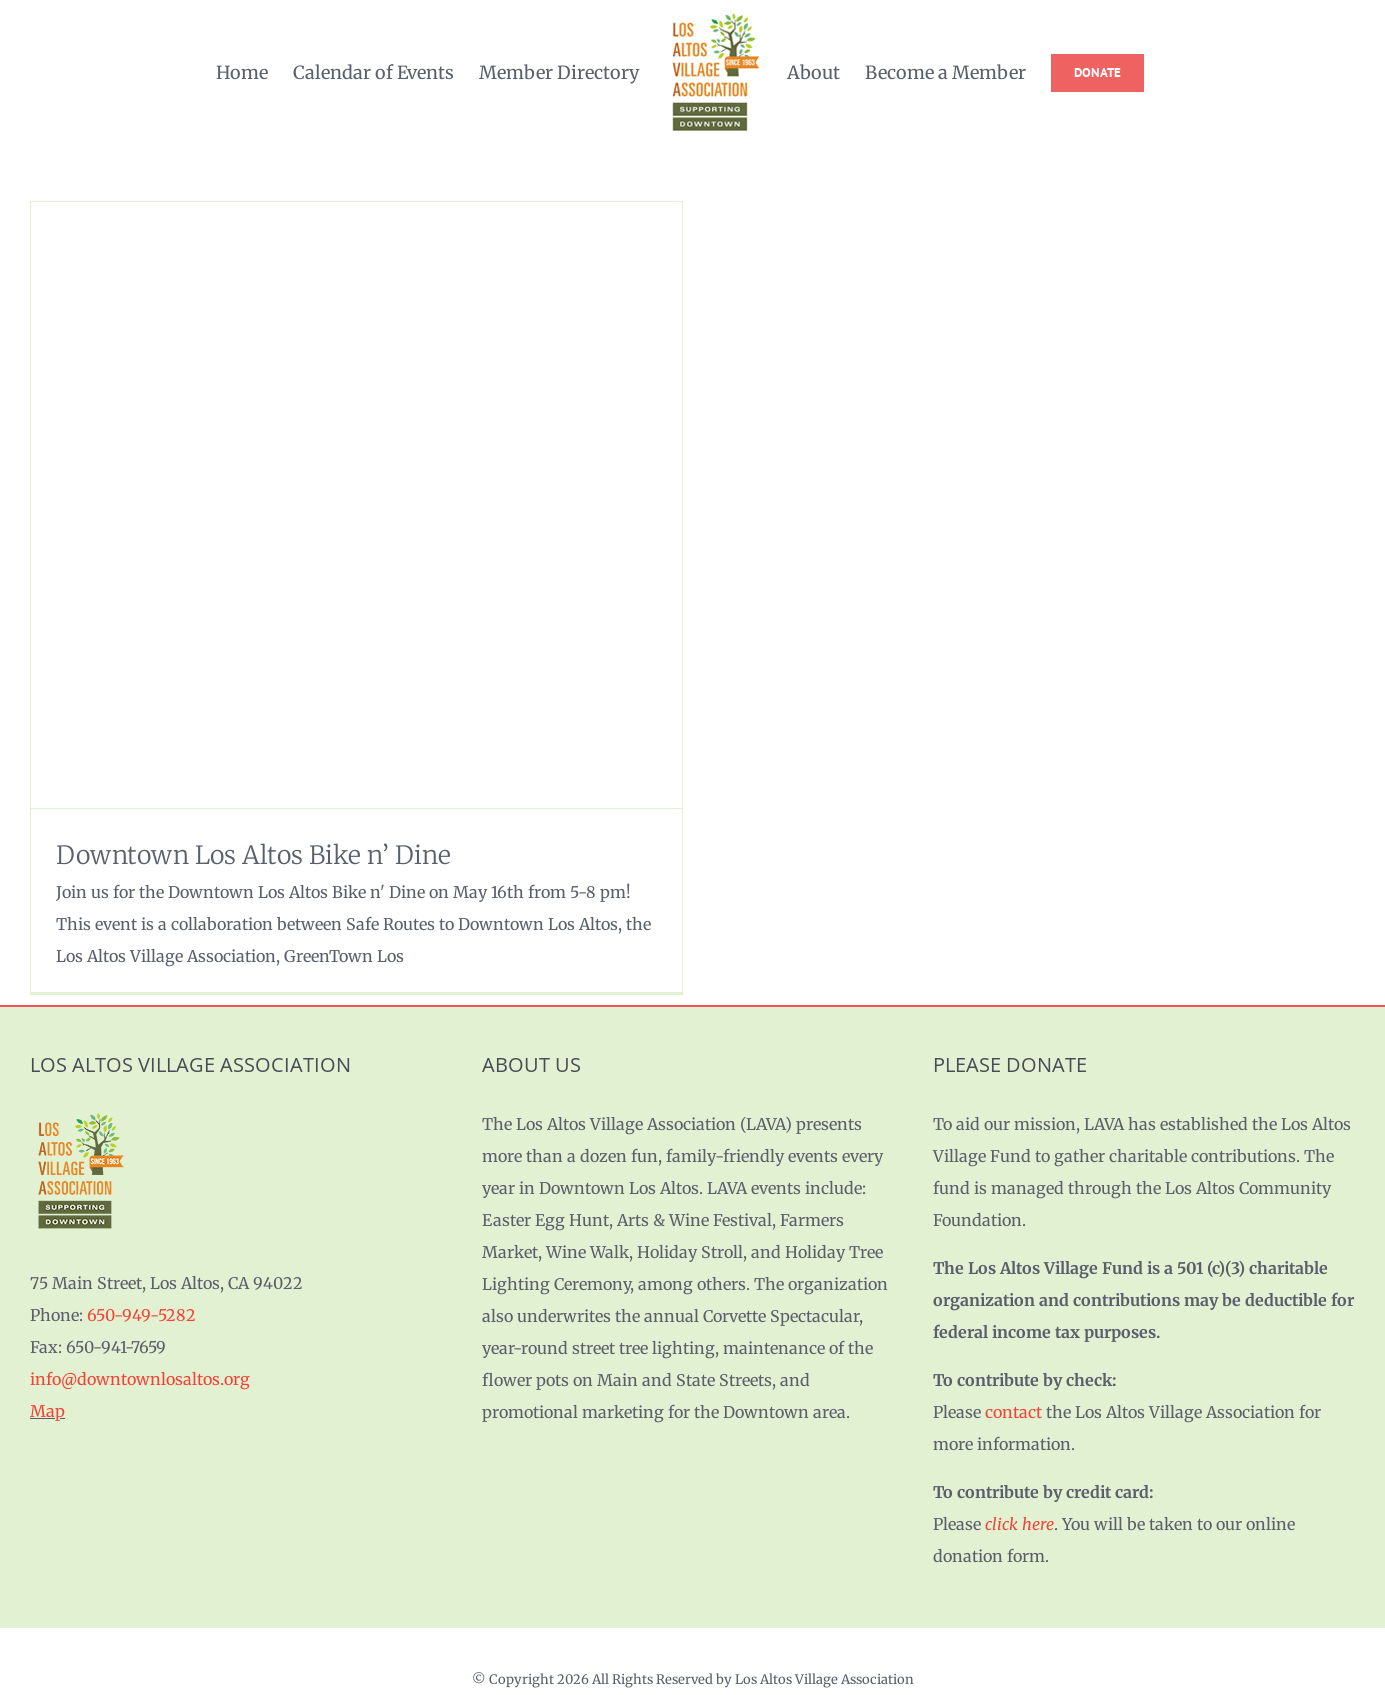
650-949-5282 (141, 1315)
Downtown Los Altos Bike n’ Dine (253, 855)
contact (1013, 1412)
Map (47, 1411)
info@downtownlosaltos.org (140, 1379)
